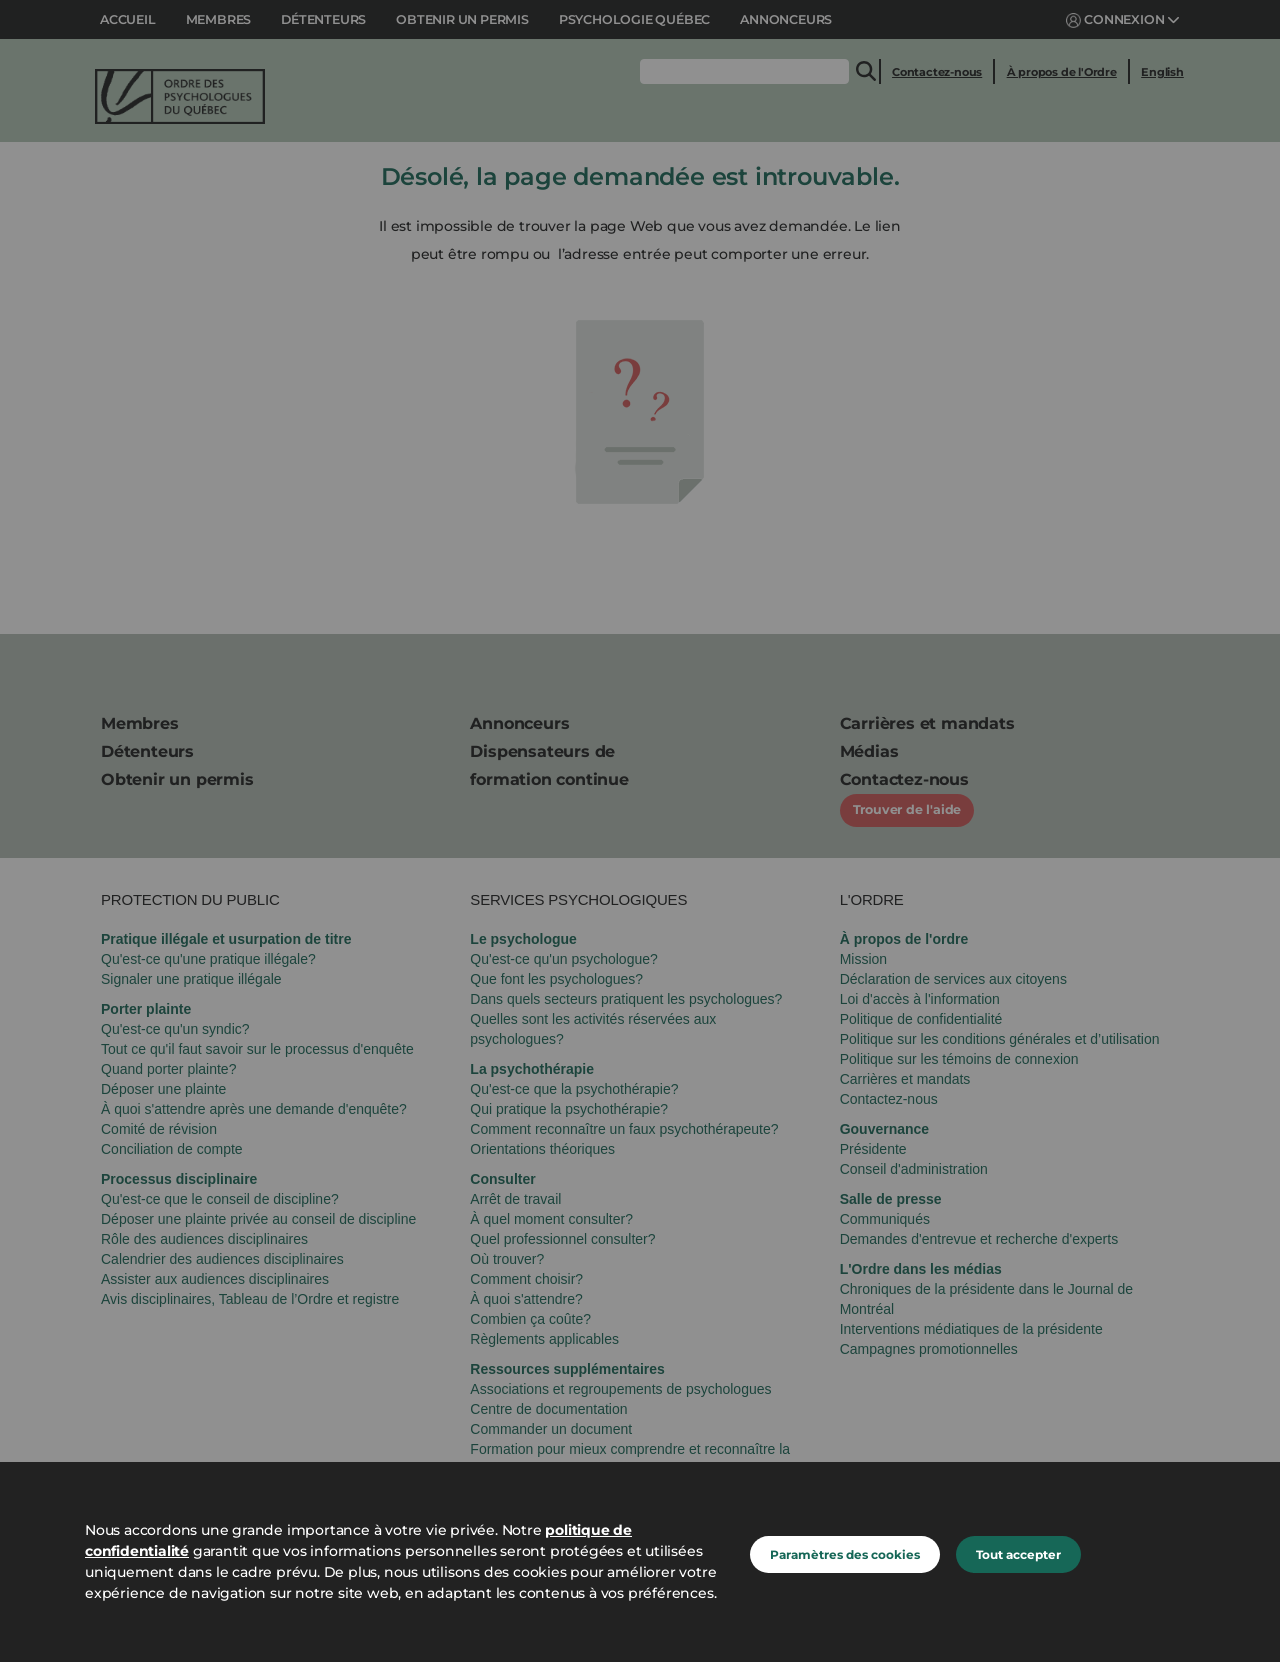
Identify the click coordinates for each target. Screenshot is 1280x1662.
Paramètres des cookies (845, 1554)
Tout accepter (1018, 1554)
